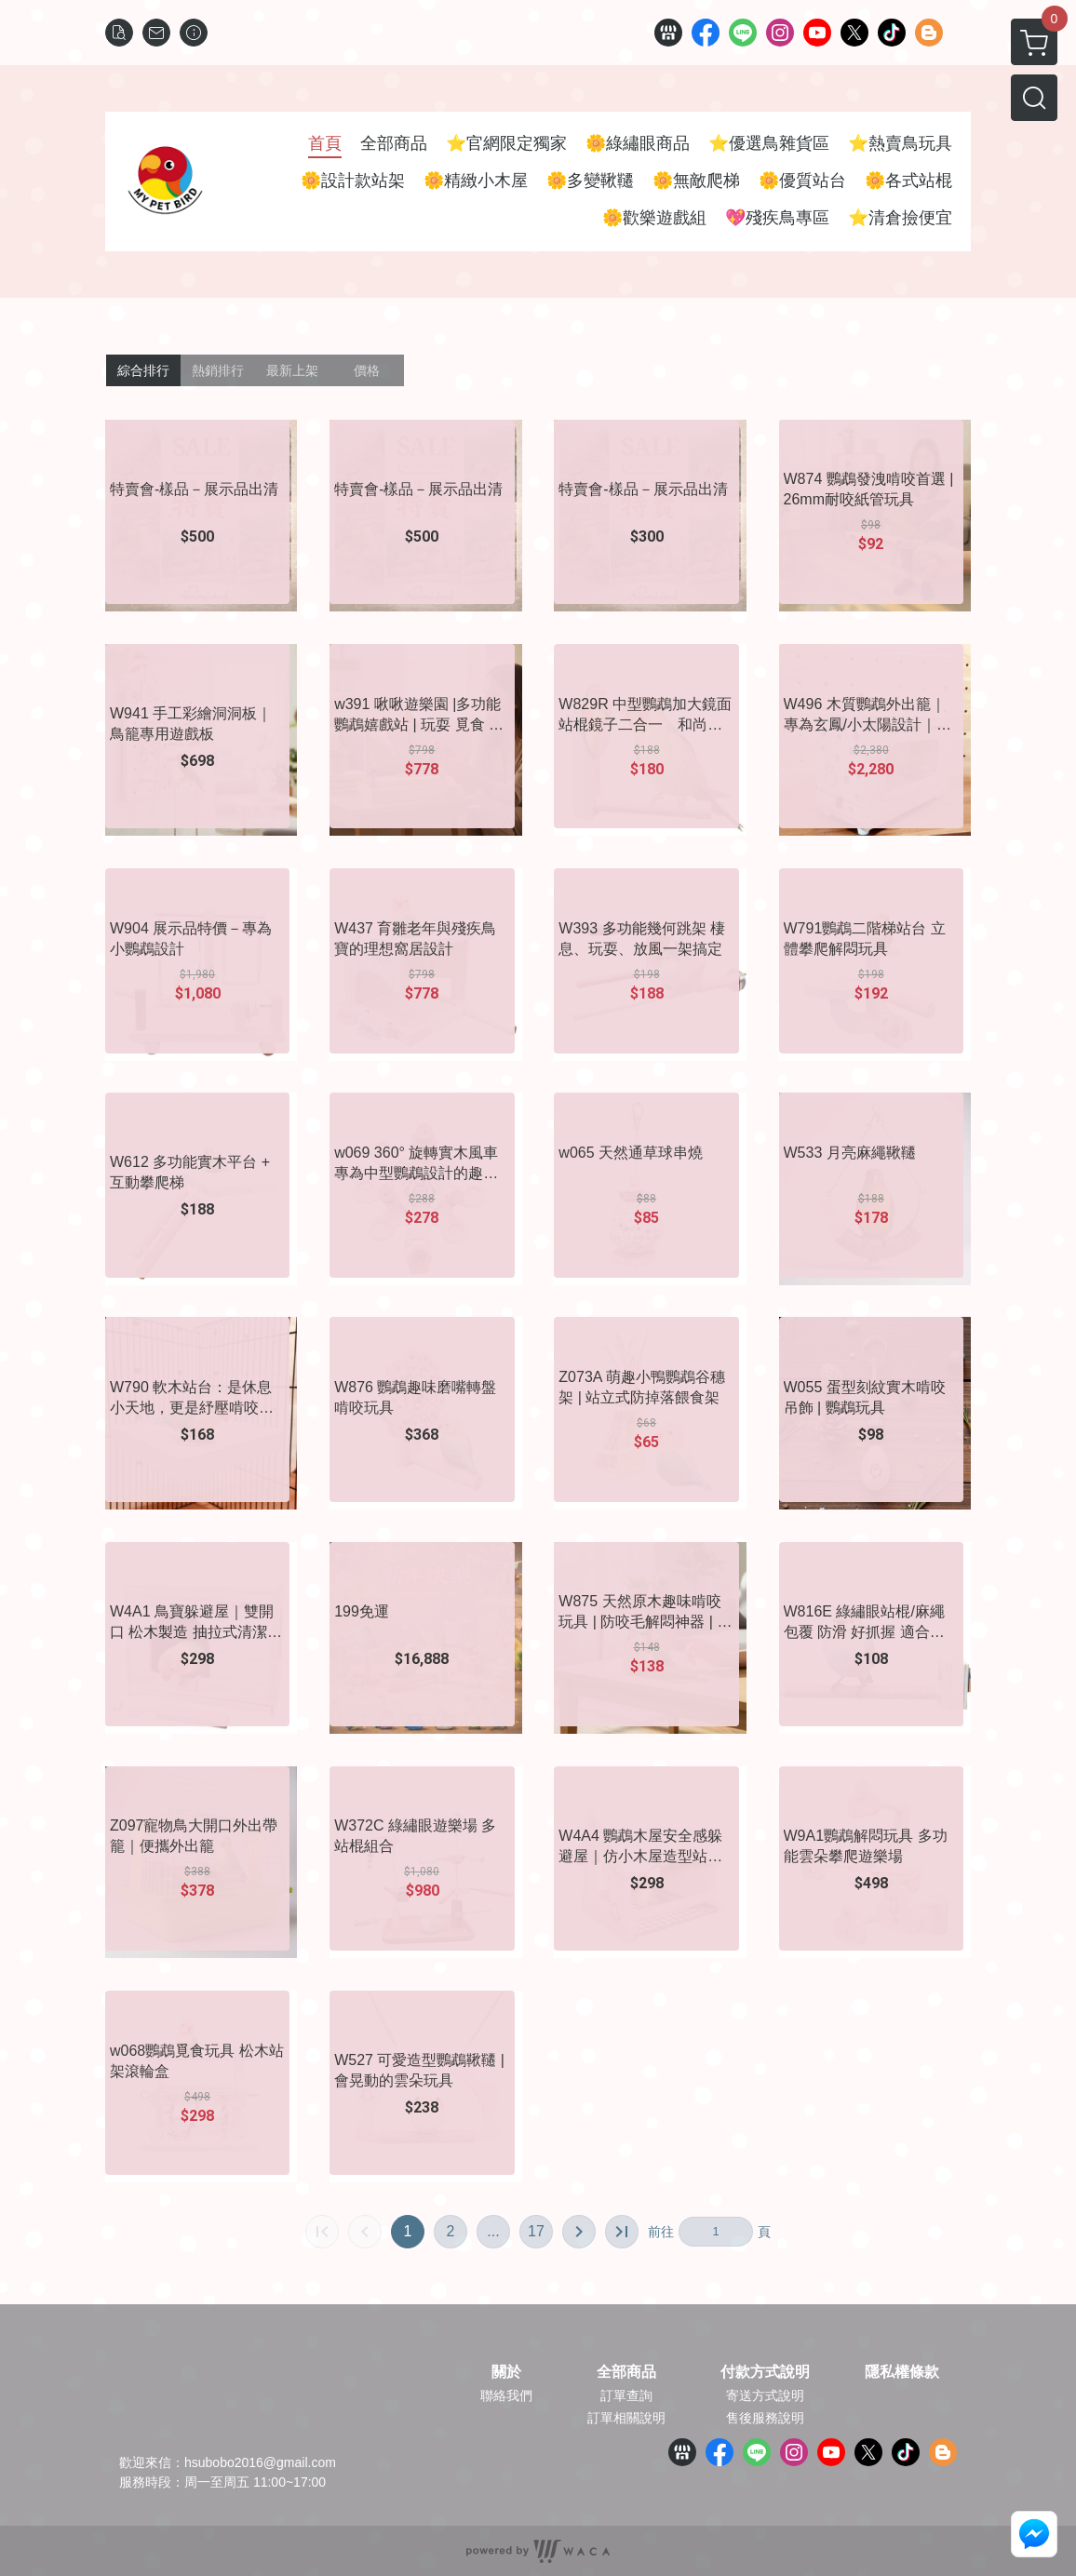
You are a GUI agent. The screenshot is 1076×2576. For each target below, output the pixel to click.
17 (536, 2231)
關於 (506, 2372)
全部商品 (626, 2372)
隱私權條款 (902, 2372)
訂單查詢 (626, 2395)
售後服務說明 (765, 2417)
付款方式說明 (765, 2372)
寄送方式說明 (765, 2395)
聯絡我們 (506, 2395)
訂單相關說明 (626, 2417)
